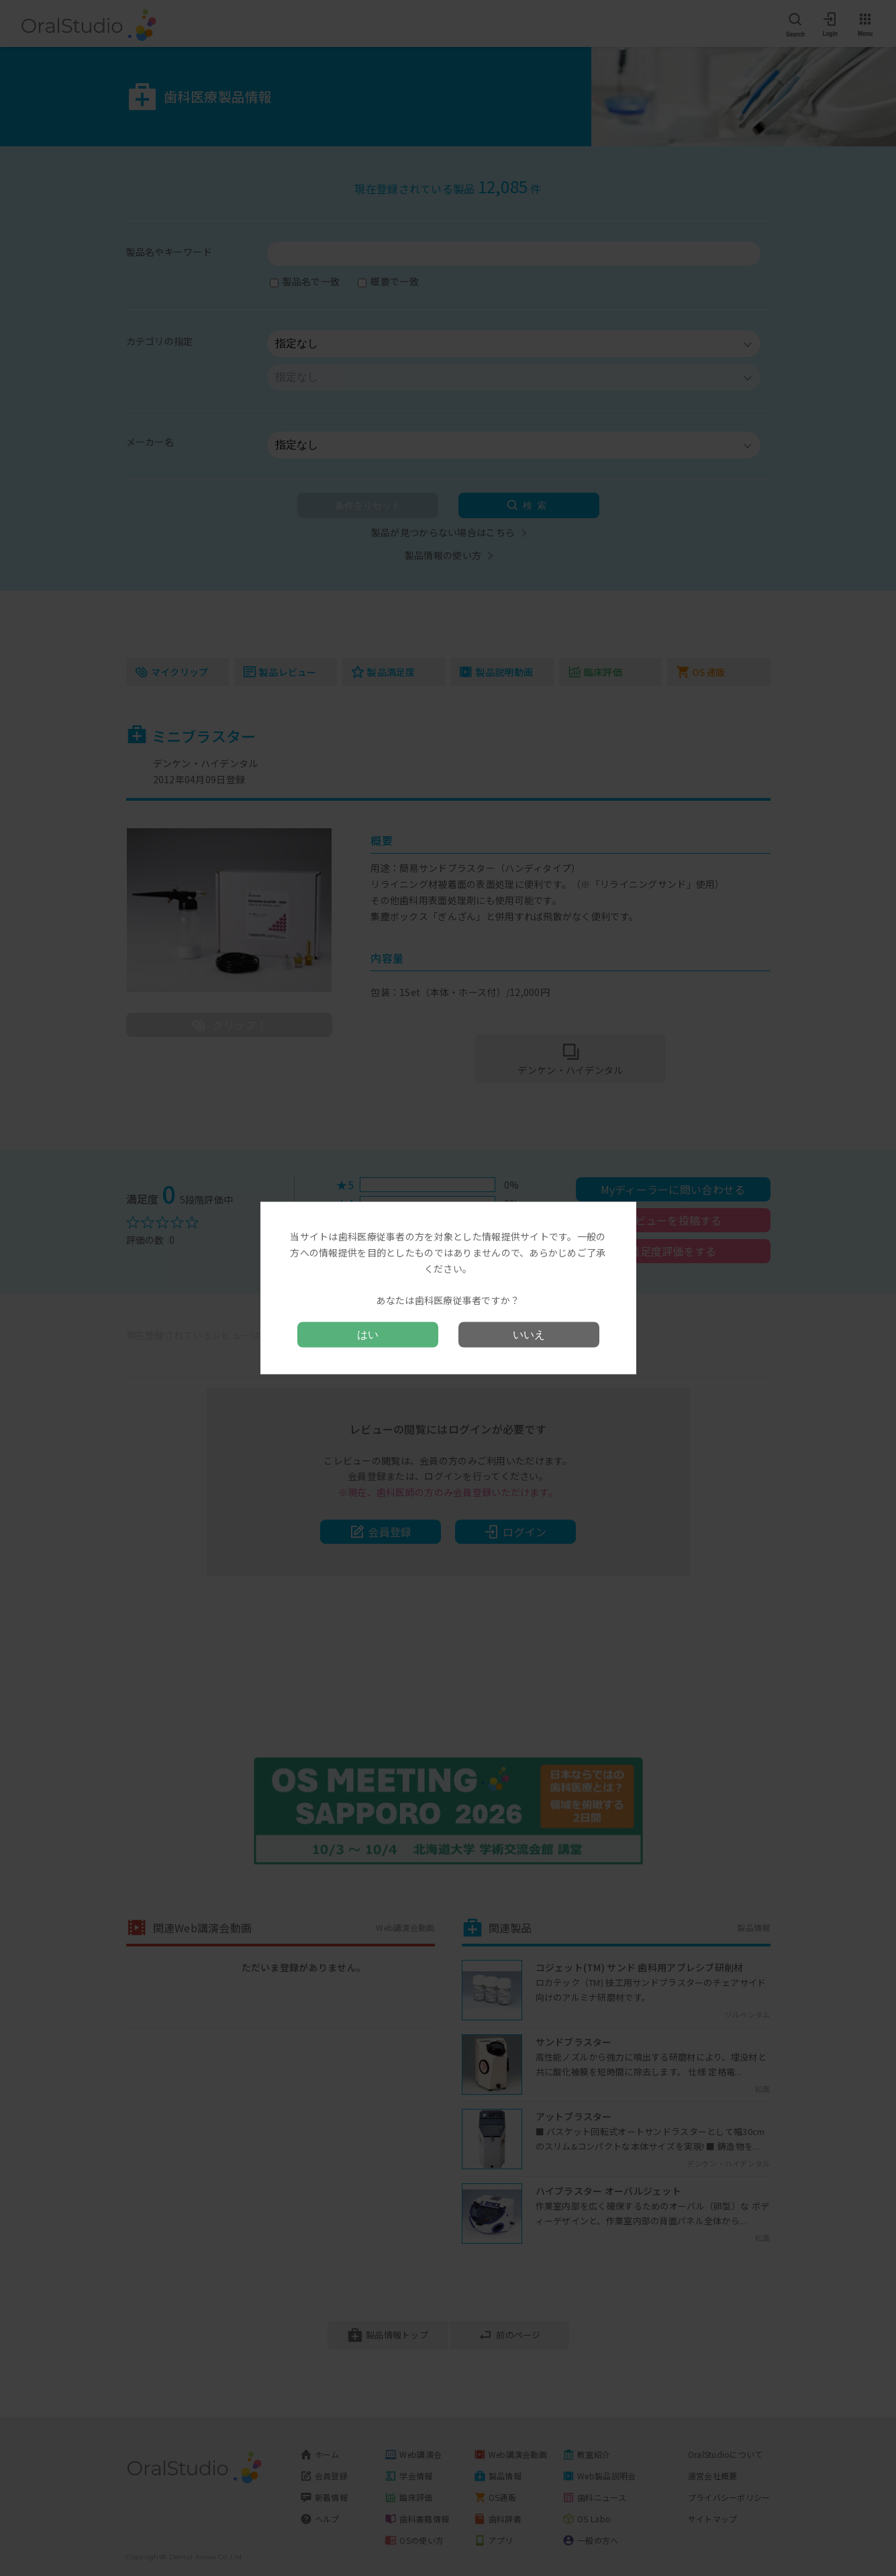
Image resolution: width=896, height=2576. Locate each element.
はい (368, 1334)
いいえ (529, 1334)
